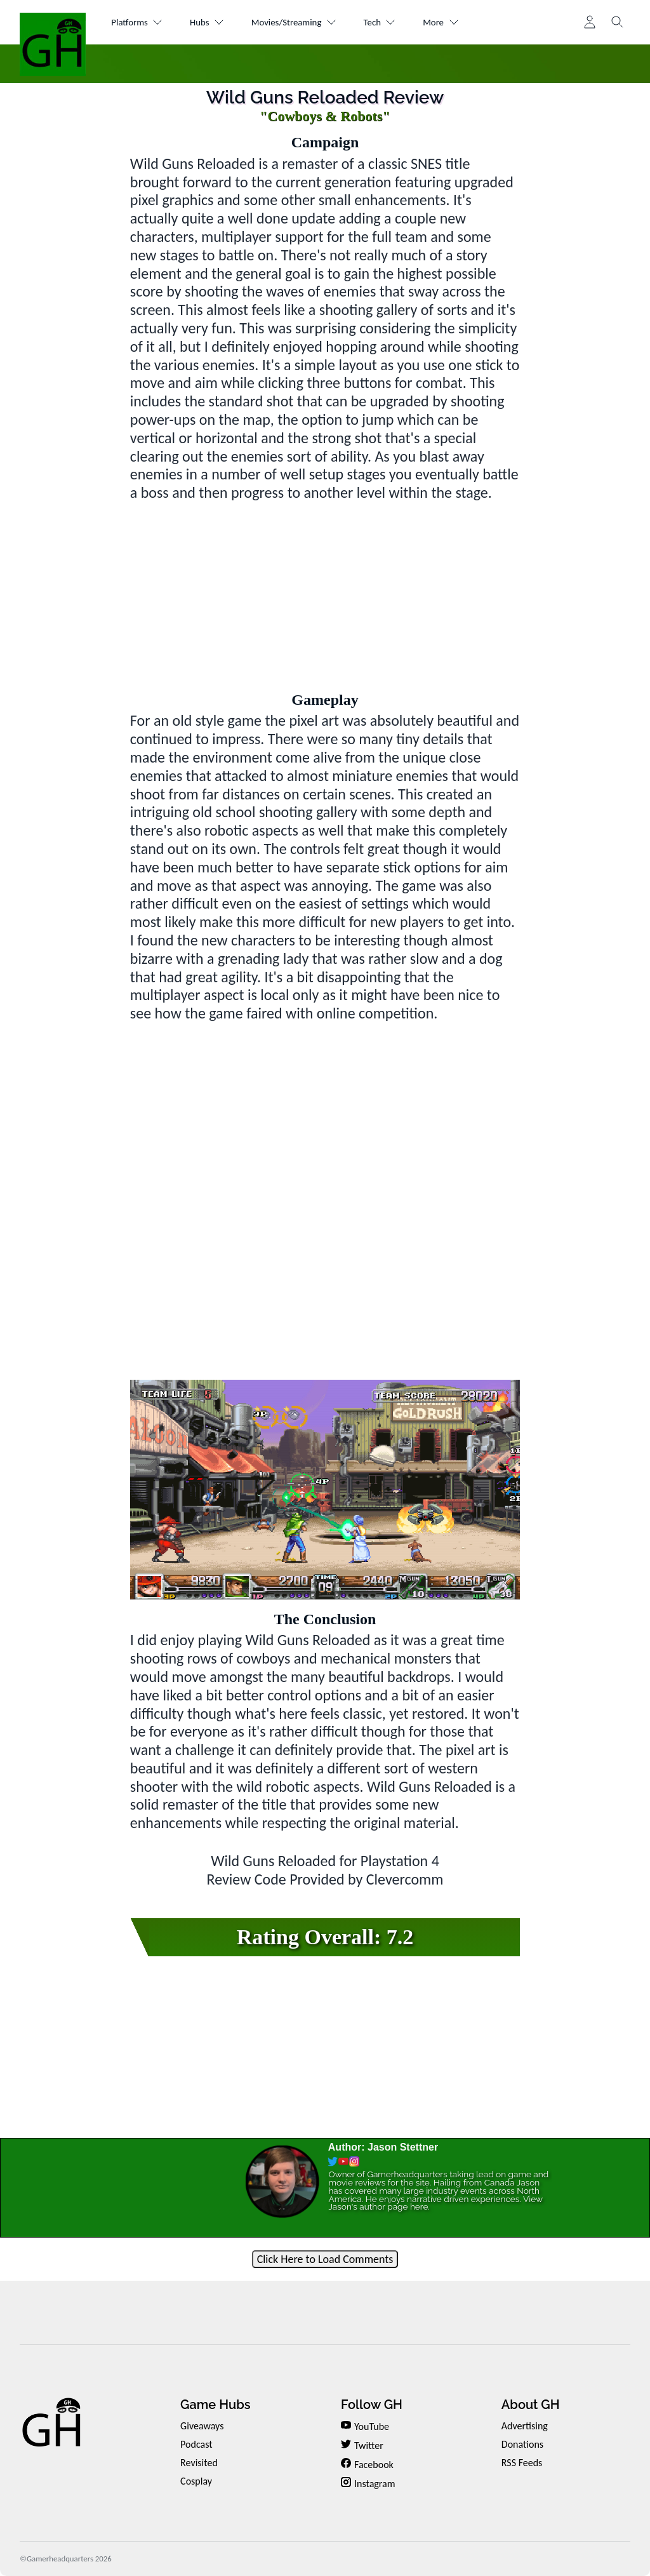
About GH (530, 2404)
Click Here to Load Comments (325, 2259)
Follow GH (371, 2404)
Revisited (199, 2463)
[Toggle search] (617, 22)
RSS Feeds (522, 2463)
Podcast (196, 2444)
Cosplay (196, 2481)
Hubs (217, 23)
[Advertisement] (325, 591)
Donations (522, 2444)
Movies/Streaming (312, 23)
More (474, 23)
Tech (406, 23)
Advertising (524, 2426)
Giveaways (201, 2426)
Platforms (141, 23)
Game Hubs (215, 2404)
